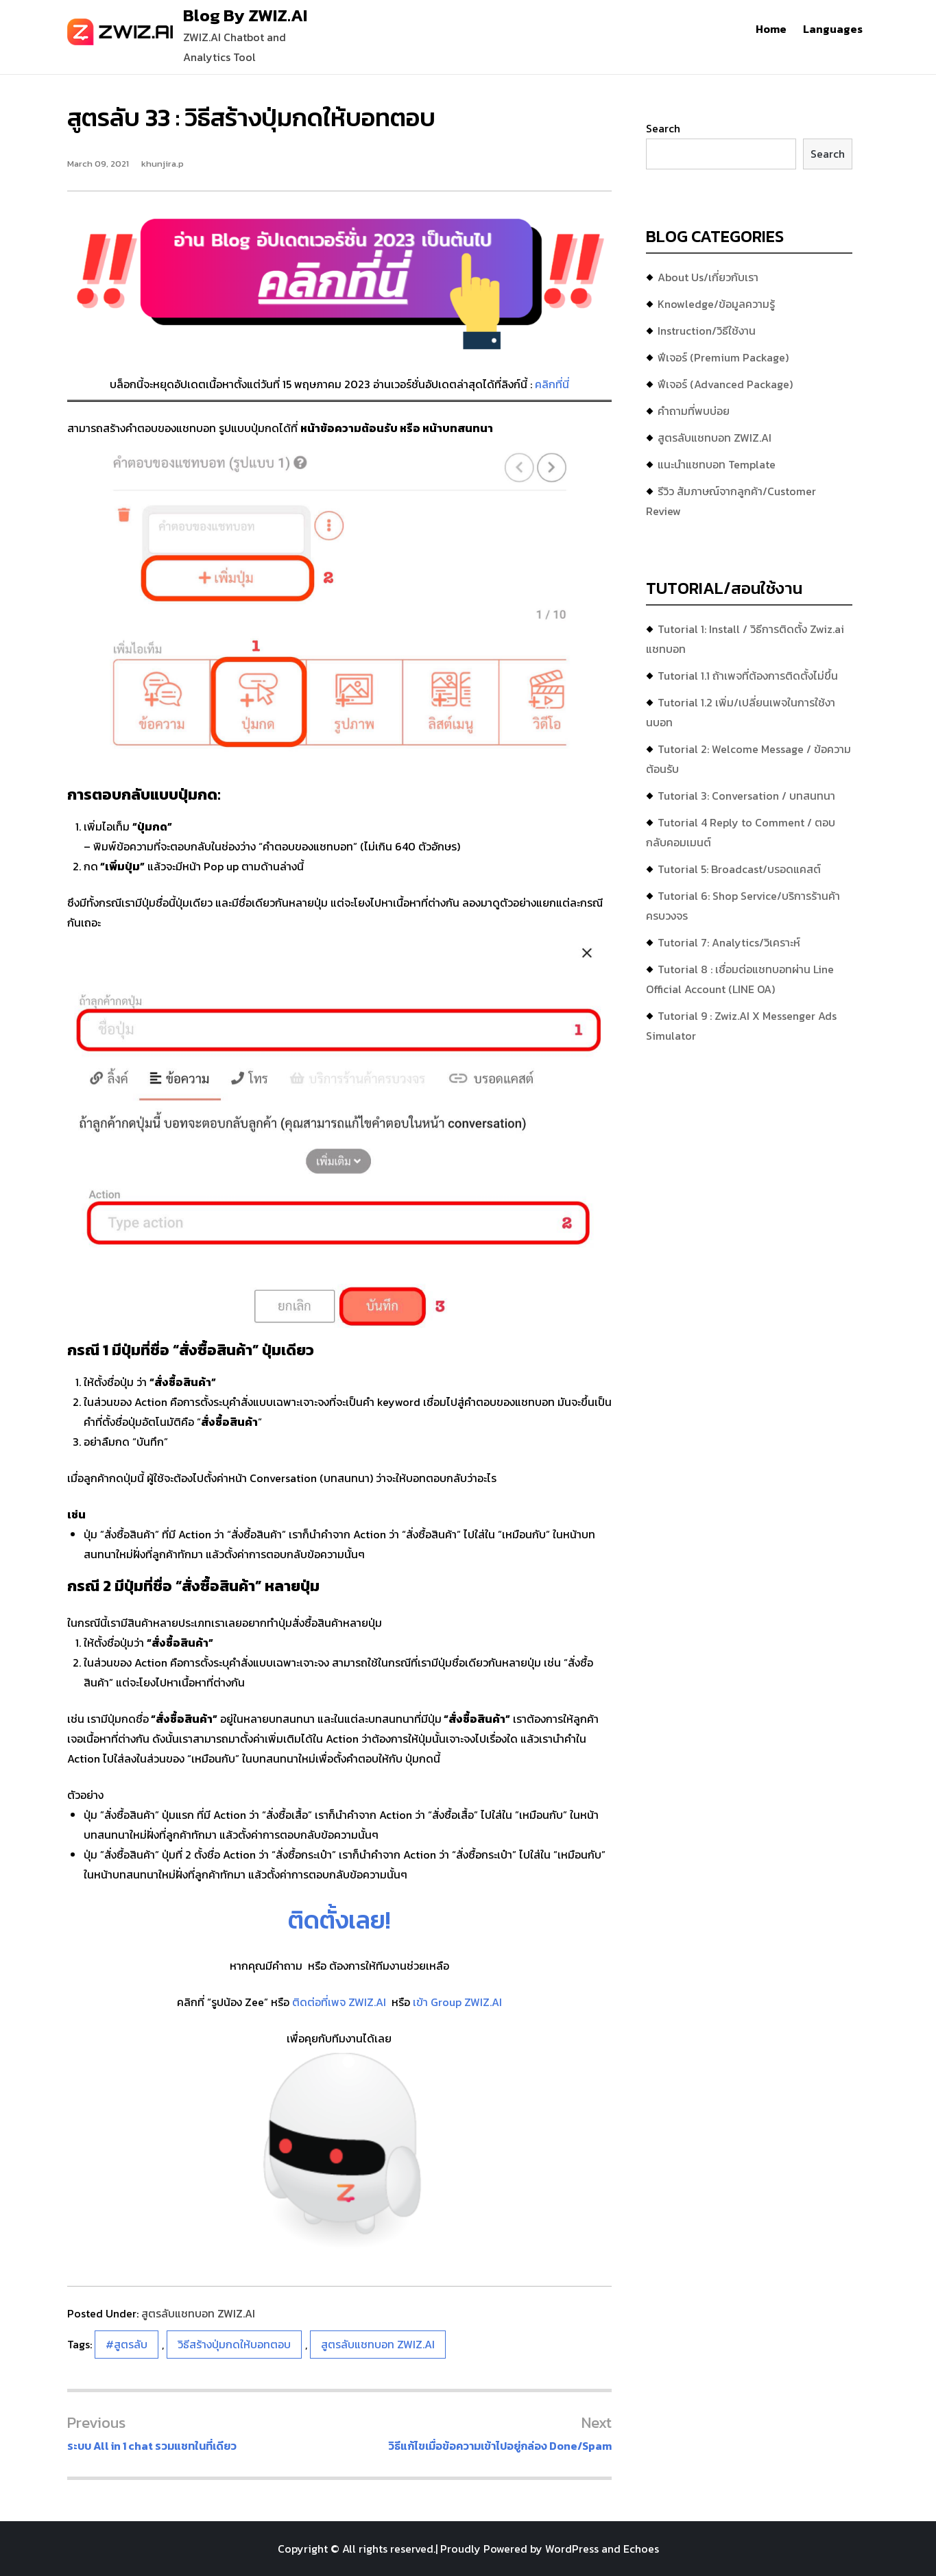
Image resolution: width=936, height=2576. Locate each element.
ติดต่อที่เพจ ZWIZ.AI (340, 2002)
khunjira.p (162, 163)
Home (771, 29)
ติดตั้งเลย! (339, 1919)
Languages (833, 29)
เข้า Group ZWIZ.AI (457, 2002)
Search (663, 128)
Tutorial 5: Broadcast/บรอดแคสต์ (739, 869)
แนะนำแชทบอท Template (717, 464)
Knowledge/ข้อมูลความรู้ (716, 304)
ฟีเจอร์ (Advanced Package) (725, 384)
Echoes (641, 2548)
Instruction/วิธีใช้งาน (707, 330)
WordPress (572, 2548)
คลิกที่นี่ (552, 384)
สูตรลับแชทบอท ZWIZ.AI (198, 2313)
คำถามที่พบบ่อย (694, 411)
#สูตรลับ (126, 2344)
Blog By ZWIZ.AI (245, 15)
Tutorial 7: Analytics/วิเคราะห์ (729, 942)
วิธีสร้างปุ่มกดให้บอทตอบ (234, 2344)
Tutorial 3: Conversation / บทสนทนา (746, 795)
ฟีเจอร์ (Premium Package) (723, 357)
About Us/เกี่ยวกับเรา (708, 277)
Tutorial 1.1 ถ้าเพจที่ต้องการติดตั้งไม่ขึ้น (748, 675)
